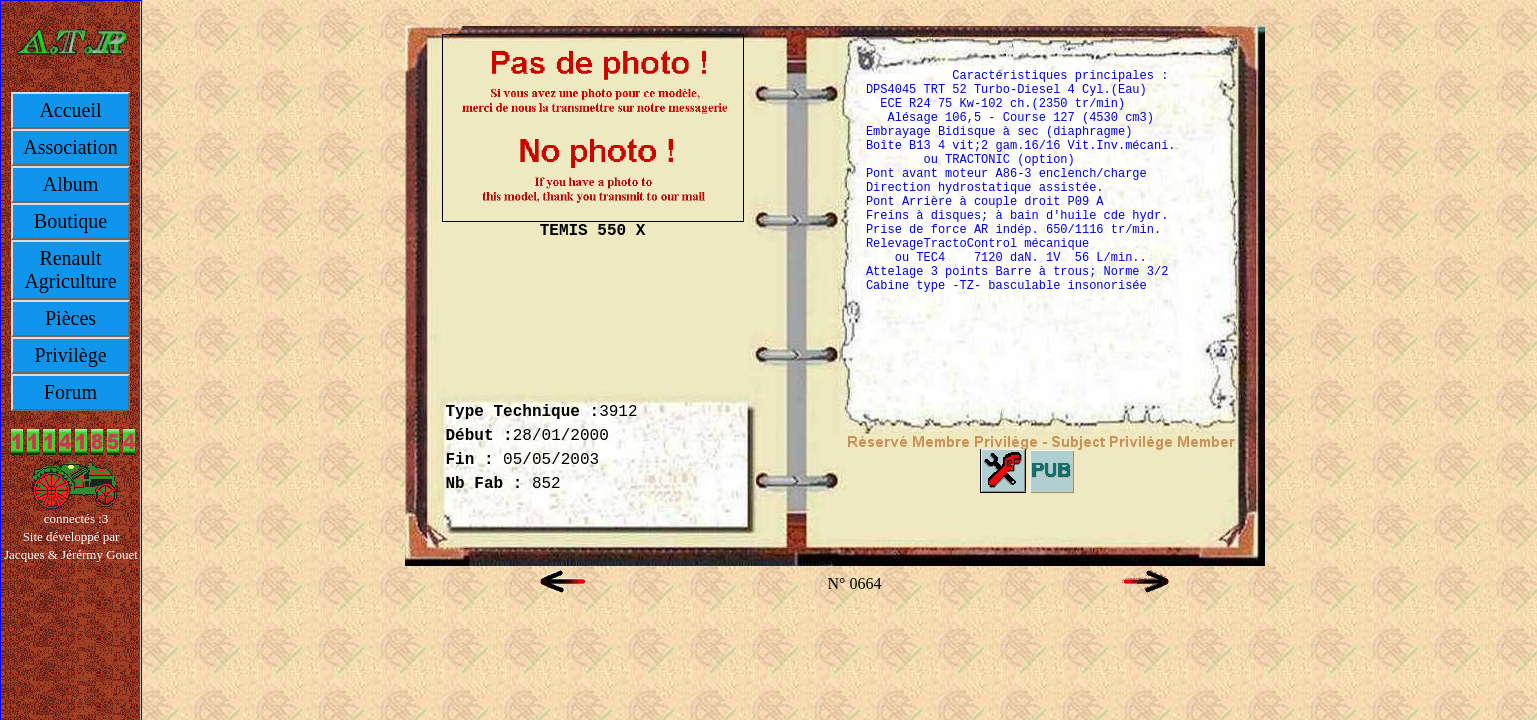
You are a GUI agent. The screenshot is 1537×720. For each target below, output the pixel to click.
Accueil (70, 110)
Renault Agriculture (70, 269)
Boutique (70, 221)
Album (71, 184)
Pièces (70, 318)
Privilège (70, 355)
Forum (70, 392)
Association (70, 147)
